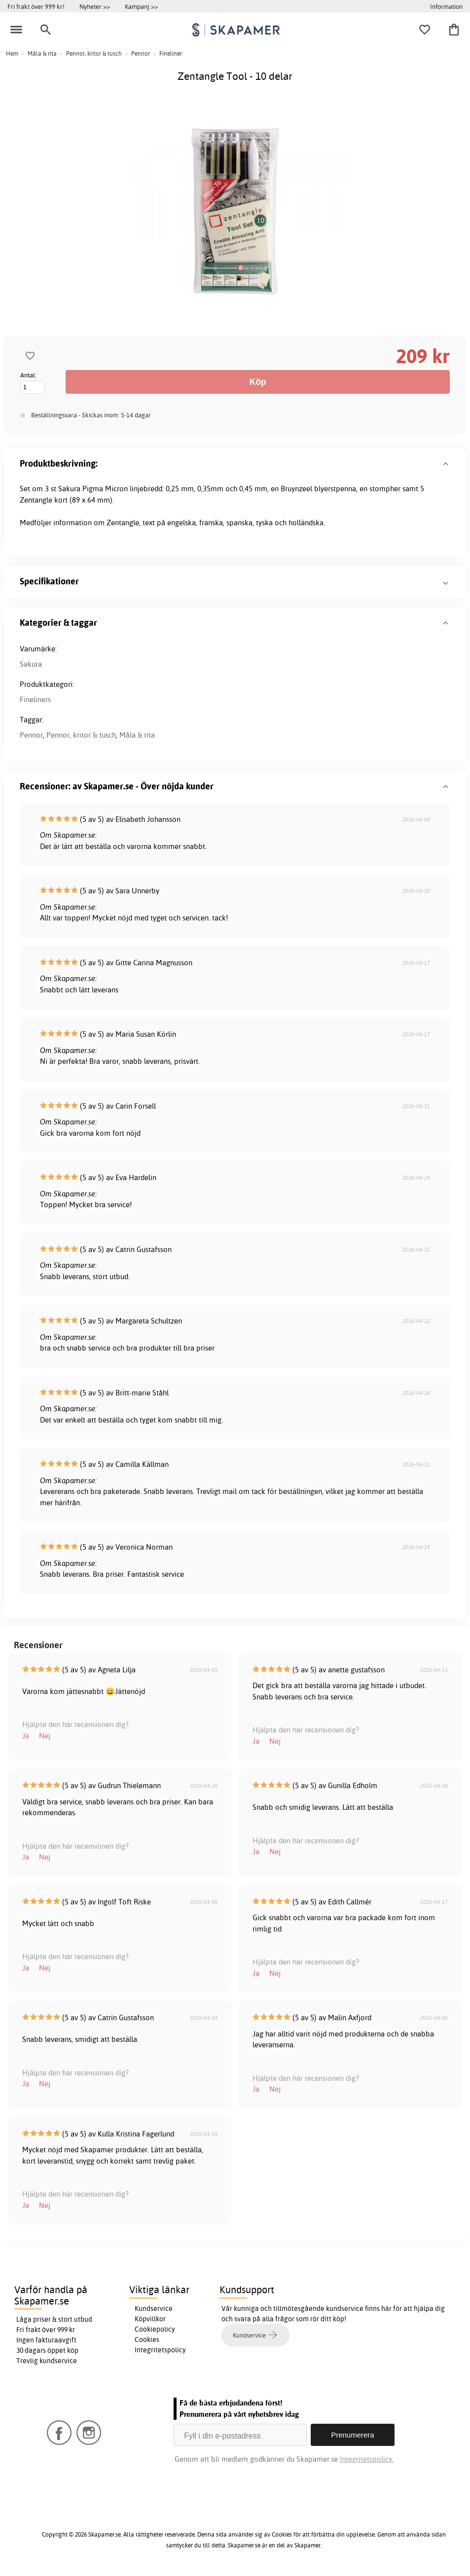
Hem (12, 53)
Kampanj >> (141, 6)
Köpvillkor (150, 2318)
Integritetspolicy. (367, 2459)
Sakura (31, 664)
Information (446, 6)
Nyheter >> (94, 6)
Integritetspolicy (160, 2349)
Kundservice (154, 2308)
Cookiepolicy (155, 2329)
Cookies (147, 2339)
